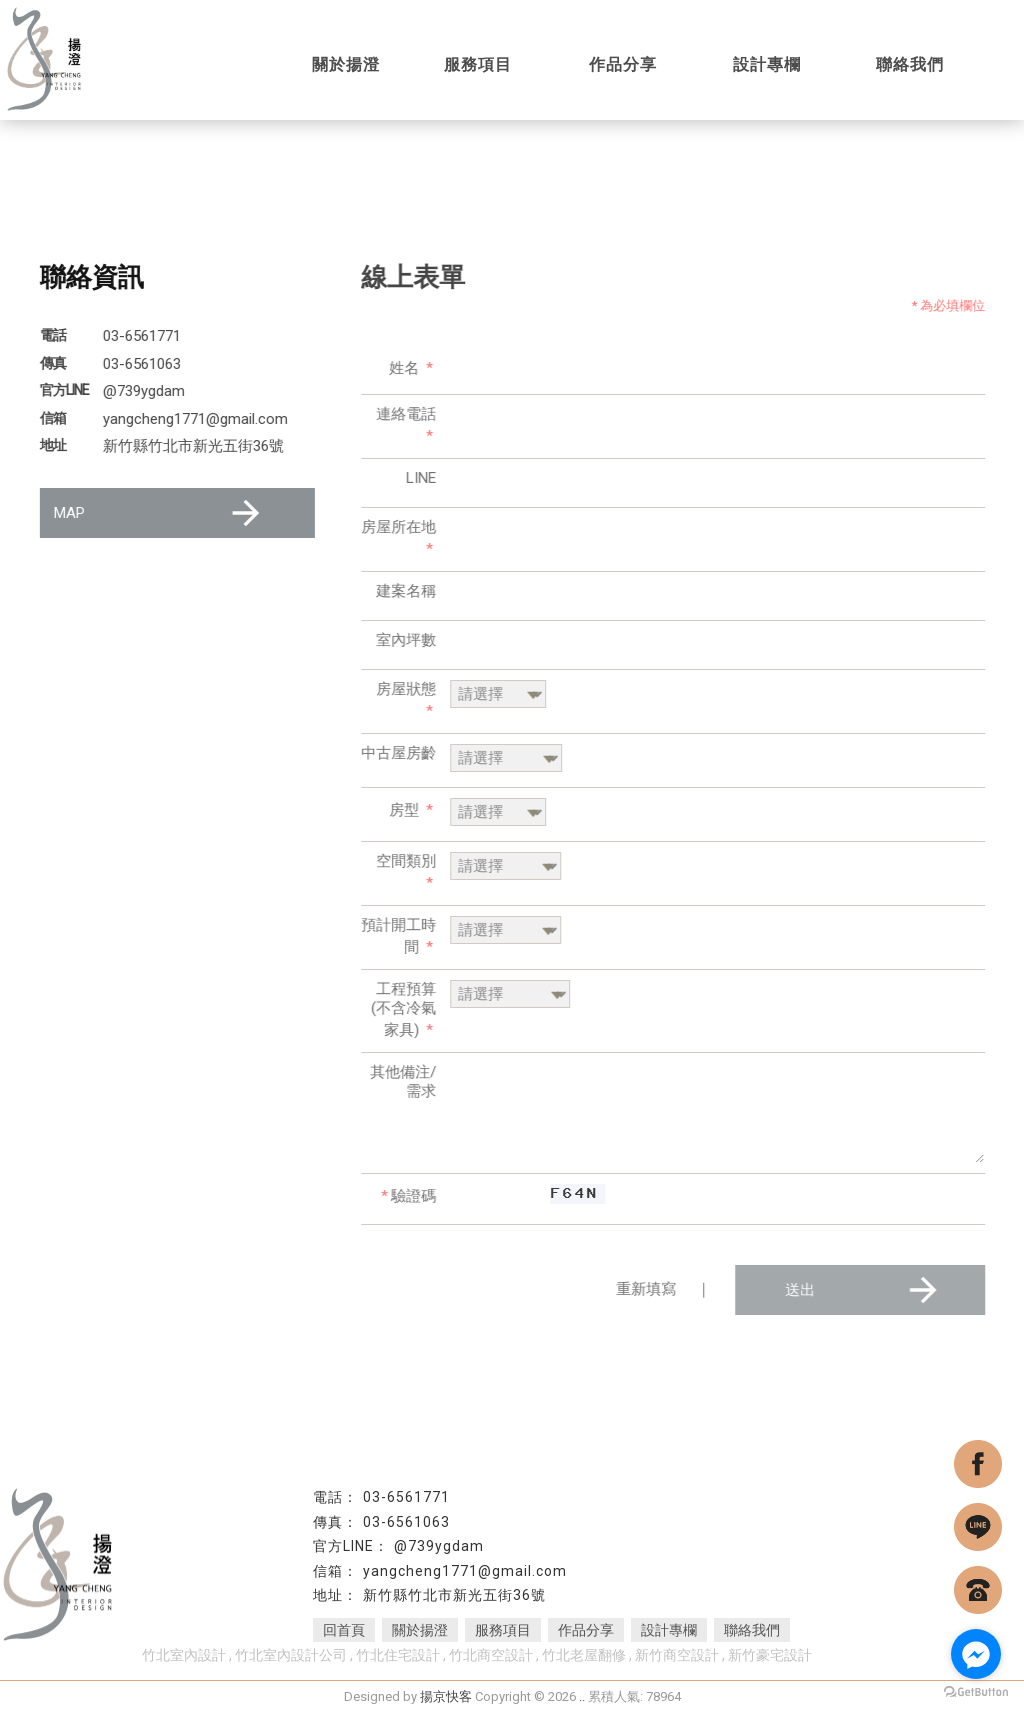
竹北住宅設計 (398, 1655)
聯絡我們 (752, 1630)
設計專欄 (669, 1630)
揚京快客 (446, 1696)
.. (582, 1696)
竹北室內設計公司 (291, 1655)
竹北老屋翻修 (584, 1655)
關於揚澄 (420, 1630)
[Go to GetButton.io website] (976, 1692)
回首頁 (344, 1630)
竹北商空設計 (491, 1655)
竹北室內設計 (184, 1655)
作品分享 (586, 1630)
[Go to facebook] (976, 1654)
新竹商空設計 (677, 1655)
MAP (159, 513)
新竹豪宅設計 (770, 1655)
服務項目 (503, 1630)
